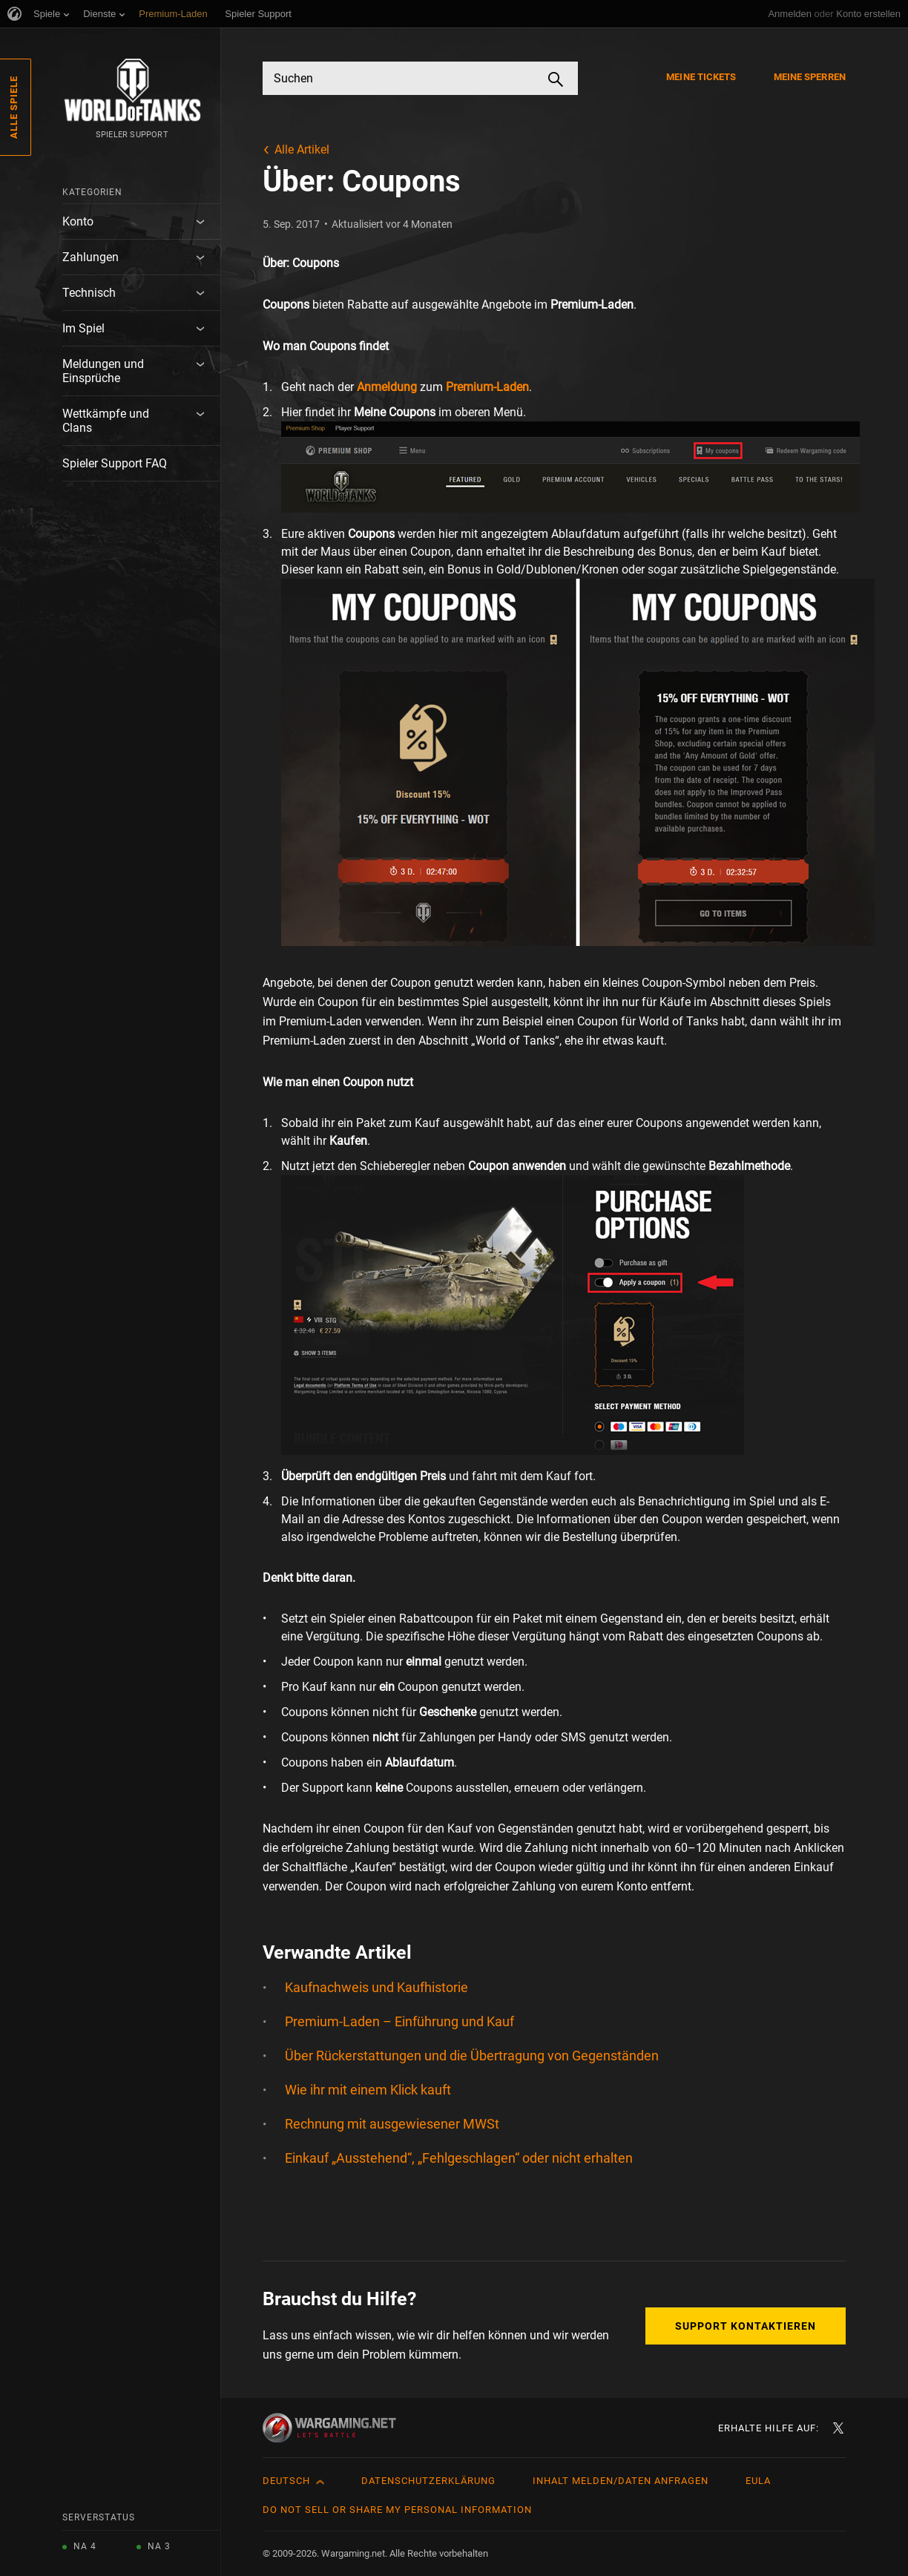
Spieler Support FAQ (114, 463)
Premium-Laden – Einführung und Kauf (399, 2021)
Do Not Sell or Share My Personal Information (397, 2509)
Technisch (89, 293)
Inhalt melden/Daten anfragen (620, 2480)
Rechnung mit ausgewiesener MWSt (392, 2124)
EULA (758, 2480)
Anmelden (790, 13)
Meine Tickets (701, 76)
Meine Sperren (810, 76)
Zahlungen (90, 257)
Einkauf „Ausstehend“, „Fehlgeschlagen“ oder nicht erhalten (459, 2158)
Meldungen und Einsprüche (103, 371)
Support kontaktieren (745, 2326)
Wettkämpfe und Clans (105, 421)
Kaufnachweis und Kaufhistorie (376, 1987)
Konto (77, 221)
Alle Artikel (301, 149)
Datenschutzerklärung (428, 2480)
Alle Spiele (13, 107)
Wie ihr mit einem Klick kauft (368, 2089)
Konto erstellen (868, 13)
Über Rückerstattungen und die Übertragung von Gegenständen (472, 2055)
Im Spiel (83, 328)
